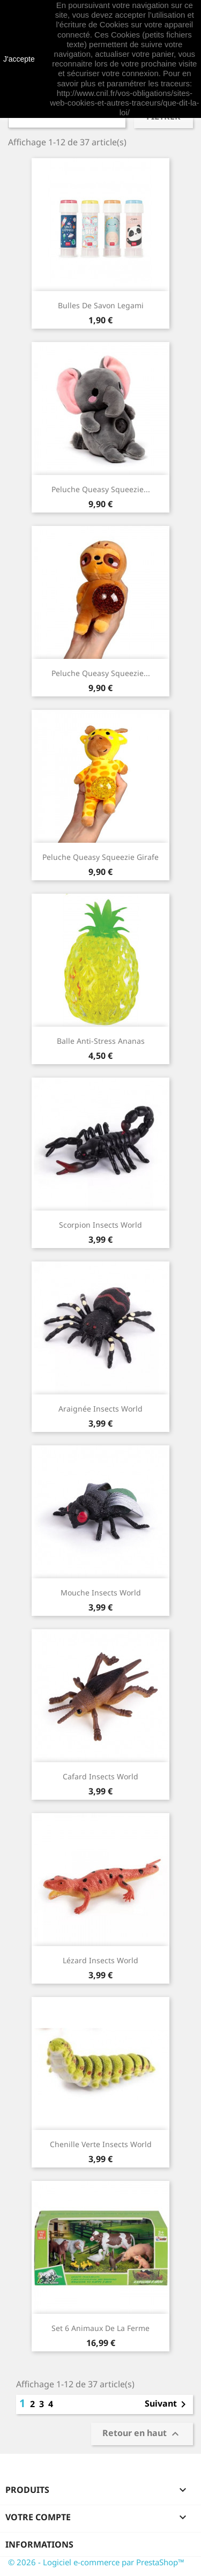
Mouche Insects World (101, 1592)
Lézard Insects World (100, 1960)
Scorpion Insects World (100, 1225)
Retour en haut (142, 2434)
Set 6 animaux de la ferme (100, 2328)
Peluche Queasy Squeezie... (100, 489)
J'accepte (19, 59)
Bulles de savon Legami (101, 305)
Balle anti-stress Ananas (101, 1041)
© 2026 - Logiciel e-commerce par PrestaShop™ (96, 2562)
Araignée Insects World (100, 1409)
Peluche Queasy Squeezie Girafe (100, 857)
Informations (39, 2544)
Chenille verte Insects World (101, 2144)
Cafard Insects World (100, 1776)
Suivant (167, 2404)
